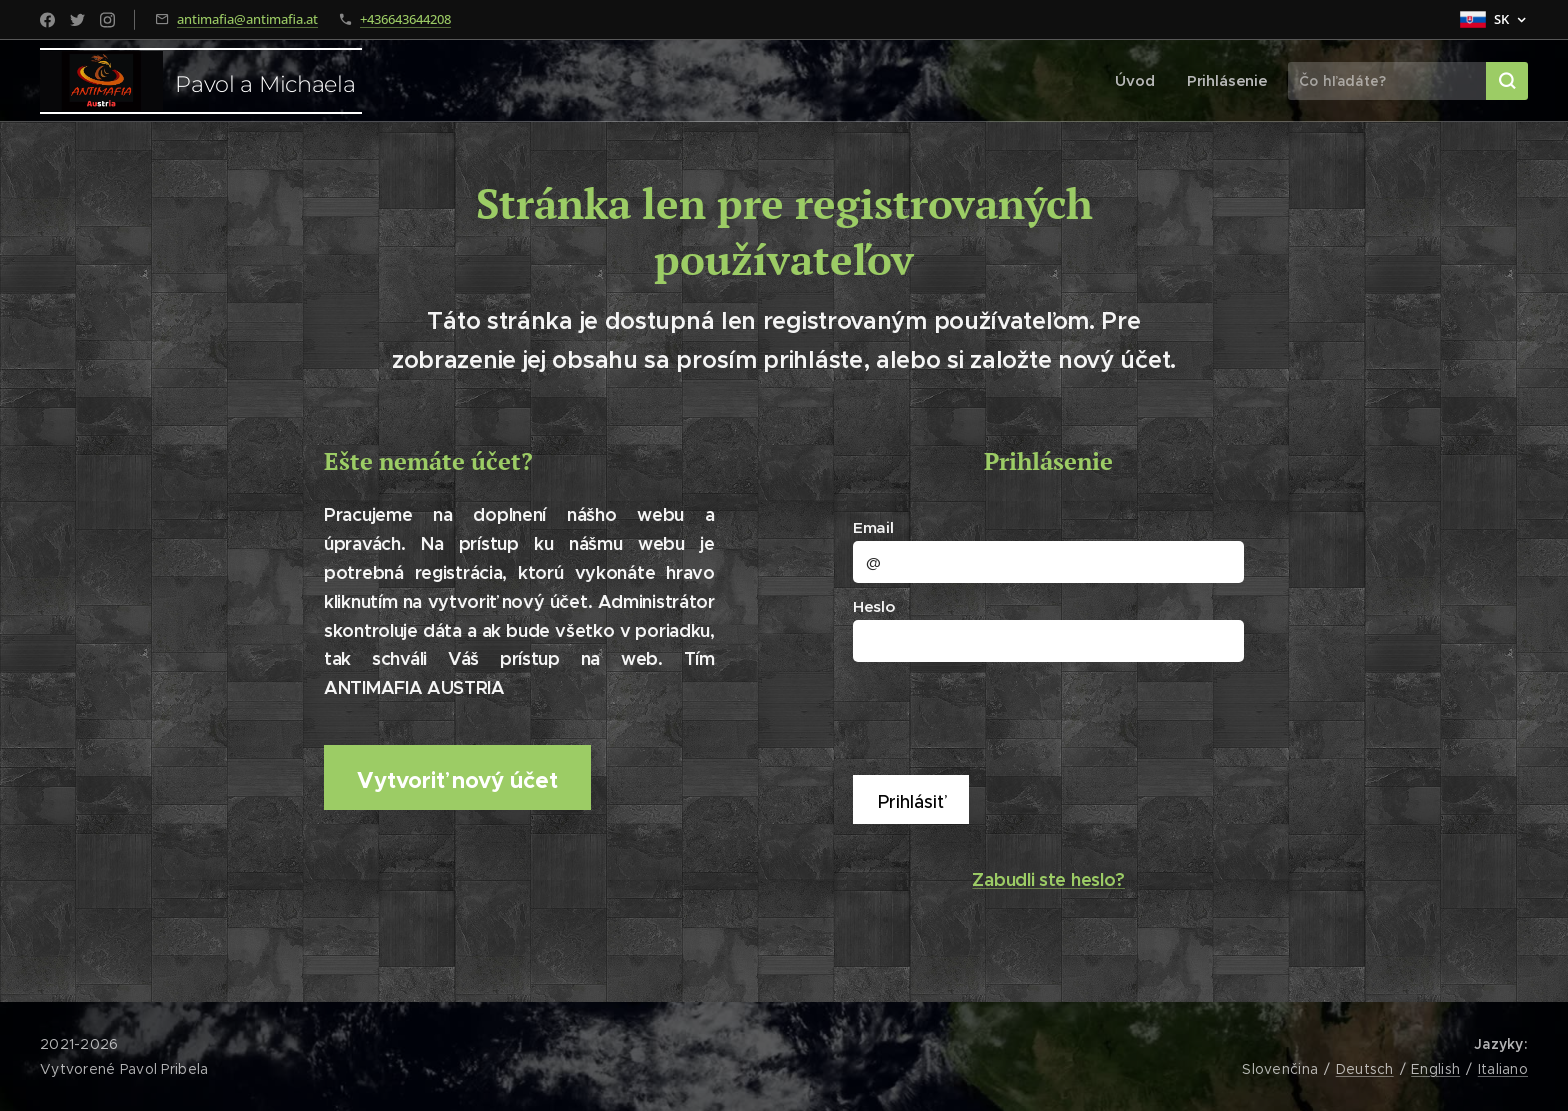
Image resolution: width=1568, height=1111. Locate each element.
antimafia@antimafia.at (247, 19)
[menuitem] (1142, 81)
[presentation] (1011, 716)
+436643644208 (405, 19)
